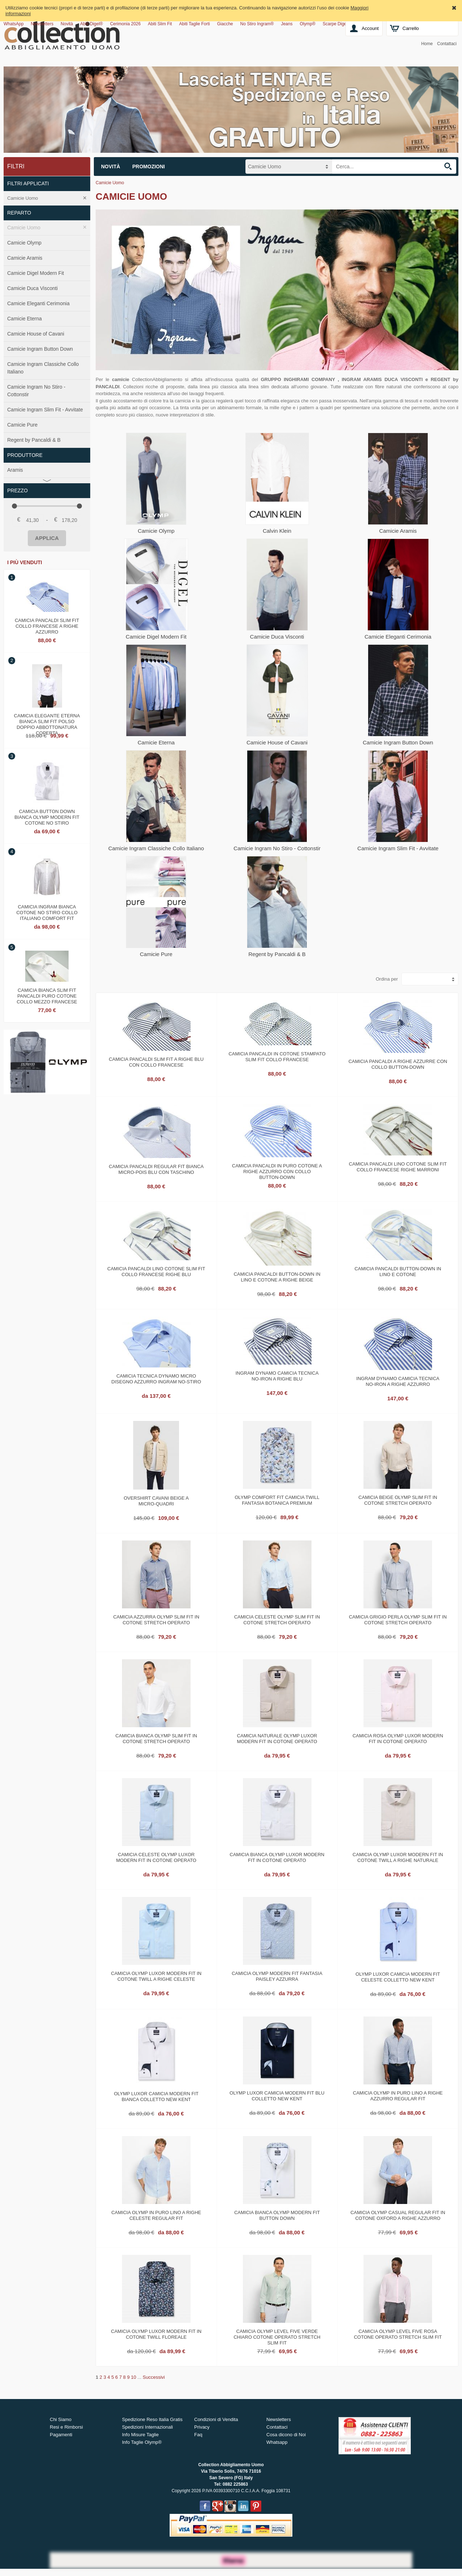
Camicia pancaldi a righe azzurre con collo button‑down (397, 1064)
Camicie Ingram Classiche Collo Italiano (43, 368)
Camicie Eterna (24, 318)
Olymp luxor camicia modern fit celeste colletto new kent (398, 1977)
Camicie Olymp (24, 243)
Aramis (15, 470)
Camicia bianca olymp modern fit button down (277, 2215)
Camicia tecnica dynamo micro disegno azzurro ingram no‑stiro (156, 1378)
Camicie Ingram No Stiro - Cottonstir (36, 390)
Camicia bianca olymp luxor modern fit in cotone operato (277, 1857)
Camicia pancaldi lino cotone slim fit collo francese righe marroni (398, 1166)
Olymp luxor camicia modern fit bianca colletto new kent (156, 2096)
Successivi (154, 2377)
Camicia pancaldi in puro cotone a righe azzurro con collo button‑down (277, 1170)
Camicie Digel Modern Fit (35, 273)
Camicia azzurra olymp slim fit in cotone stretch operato (156, 1619)
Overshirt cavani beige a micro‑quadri (156, 1501)
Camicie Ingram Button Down (40, 349)
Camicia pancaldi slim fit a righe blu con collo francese (156, 1062)
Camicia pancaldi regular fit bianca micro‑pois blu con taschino (156, 1169)
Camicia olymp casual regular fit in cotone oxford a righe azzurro (397, 2215)
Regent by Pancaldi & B (34, 440)
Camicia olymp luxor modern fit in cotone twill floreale (156, 2334)
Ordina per (387, 979)
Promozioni (148, 166)
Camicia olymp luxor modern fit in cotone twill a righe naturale (398, 1857)
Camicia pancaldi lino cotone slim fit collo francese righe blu (156, 1271)
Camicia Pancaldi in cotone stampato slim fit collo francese (277, 1056)
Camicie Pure (22, 425)
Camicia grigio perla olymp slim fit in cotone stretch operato (398, 1619)
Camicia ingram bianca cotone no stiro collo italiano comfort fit (47, 911)
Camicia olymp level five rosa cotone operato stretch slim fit (397, 2334)
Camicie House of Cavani (35, 334)
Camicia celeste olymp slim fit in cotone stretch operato (277, 1619)
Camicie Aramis (24, 258)
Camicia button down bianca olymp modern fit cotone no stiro (46, 816)
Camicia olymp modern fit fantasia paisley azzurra (277, 1976)
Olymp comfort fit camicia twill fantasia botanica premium (277, 1500)
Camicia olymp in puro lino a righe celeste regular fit (156, 2215)
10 (133, 2377)
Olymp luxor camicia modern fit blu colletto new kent (277, 2095)
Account (370, 28)
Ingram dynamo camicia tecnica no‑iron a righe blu (276, 1376)
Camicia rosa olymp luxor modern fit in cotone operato (398, 1738)
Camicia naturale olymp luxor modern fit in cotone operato (277, 1738)
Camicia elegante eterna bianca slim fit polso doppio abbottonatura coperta (47, 720)
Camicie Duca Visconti (32, 288)
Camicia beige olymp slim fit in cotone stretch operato (397, 1500)
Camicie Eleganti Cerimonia (38, 303)
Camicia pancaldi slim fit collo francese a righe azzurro (47, 625)
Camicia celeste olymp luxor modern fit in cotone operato (156, 1857)
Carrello (410, 28)
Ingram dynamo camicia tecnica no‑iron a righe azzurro (397, 1381)
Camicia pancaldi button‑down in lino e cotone (397, 1271)
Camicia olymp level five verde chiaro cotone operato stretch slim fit (277, 2336)
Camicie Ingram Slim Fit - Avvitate (45, 409)
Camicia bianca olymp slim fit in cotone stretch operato (156, 1738)
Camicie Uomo (22, 198)
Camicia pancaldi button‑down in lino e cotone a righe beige (277, 1277)
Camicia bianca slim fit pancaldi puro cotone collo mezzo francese (47, 995)
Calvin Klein (277, 531)
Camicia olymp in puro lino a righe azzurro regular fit (398, 2095)
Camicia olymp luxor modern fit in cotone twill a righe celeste (156, 1976)
